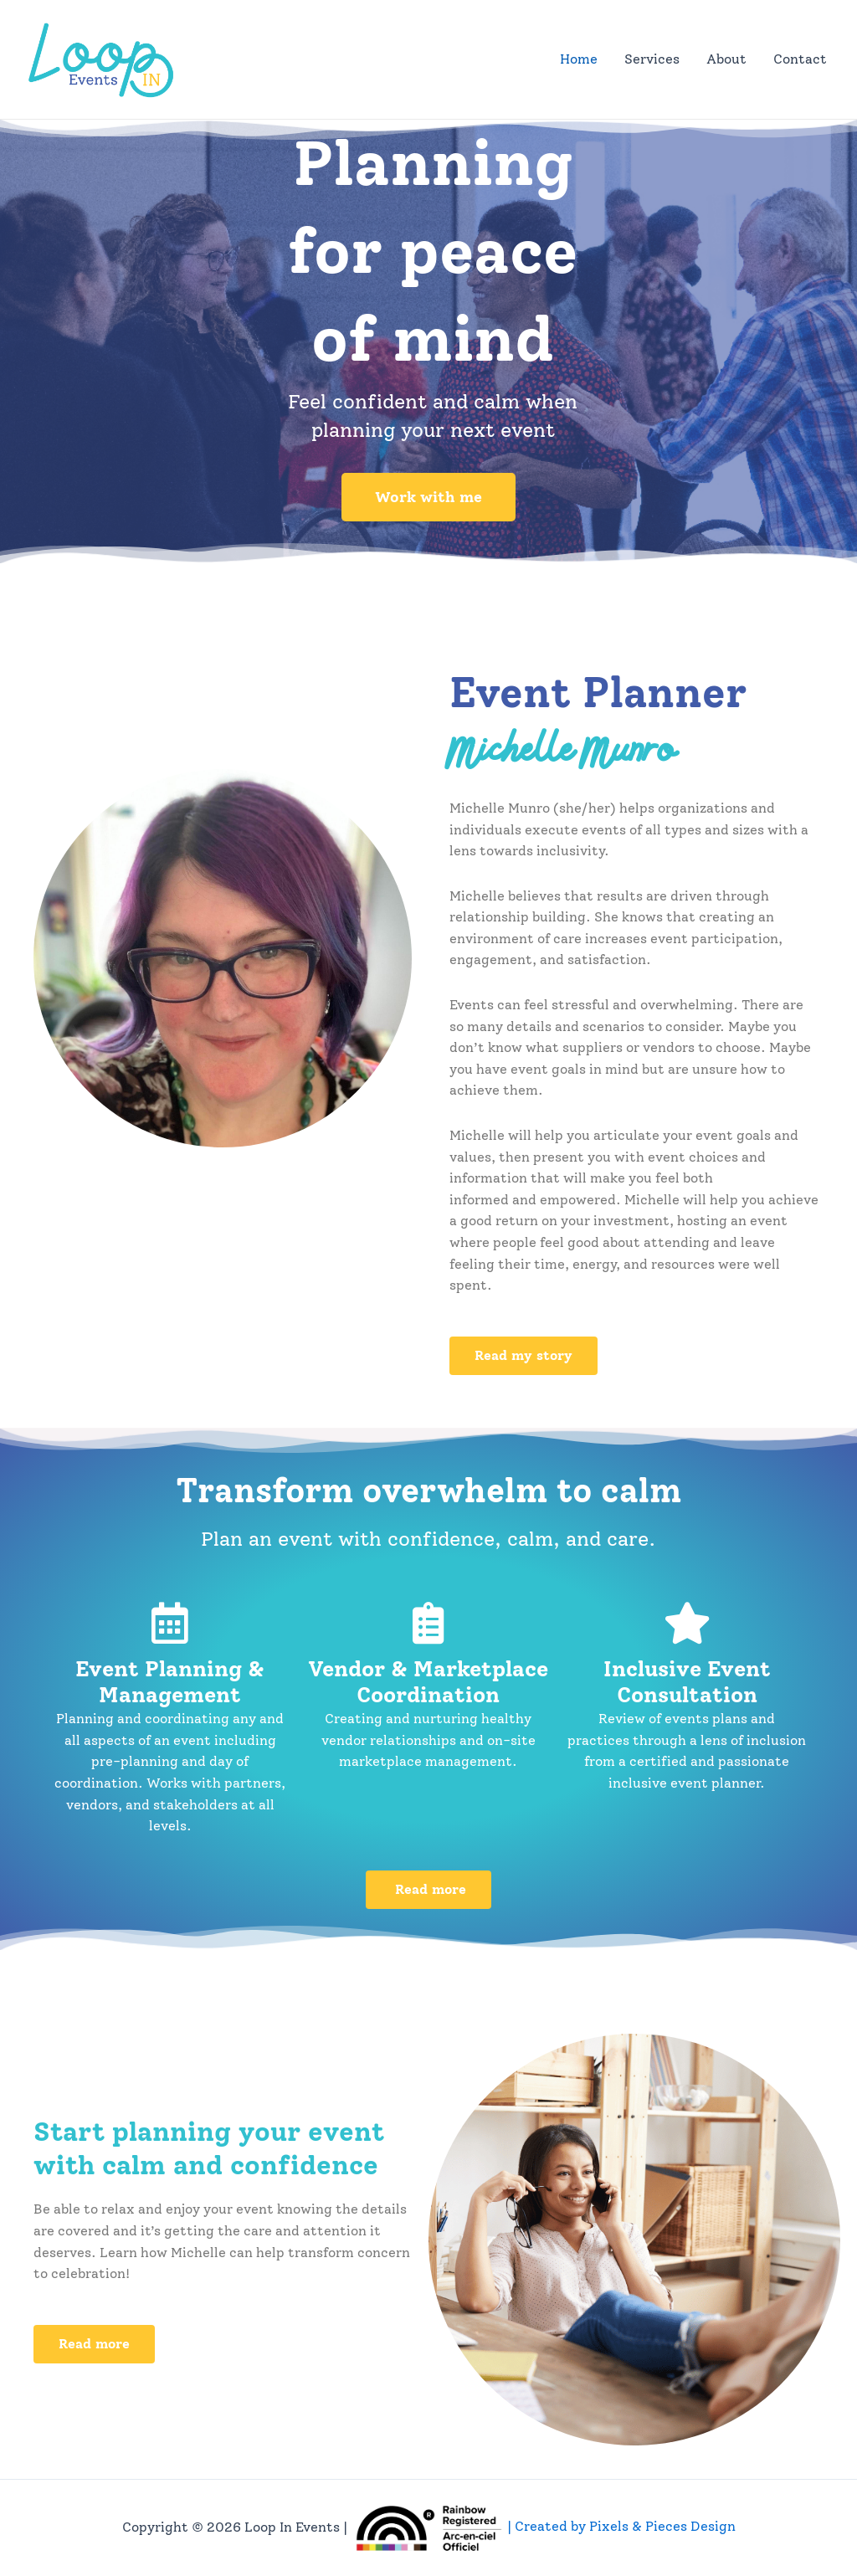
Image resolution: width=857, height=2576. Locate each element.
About (726, 59)
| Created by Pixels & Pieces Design (543, 2526)
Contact (800, 59)
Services (652, 59)
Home (579, 59)
